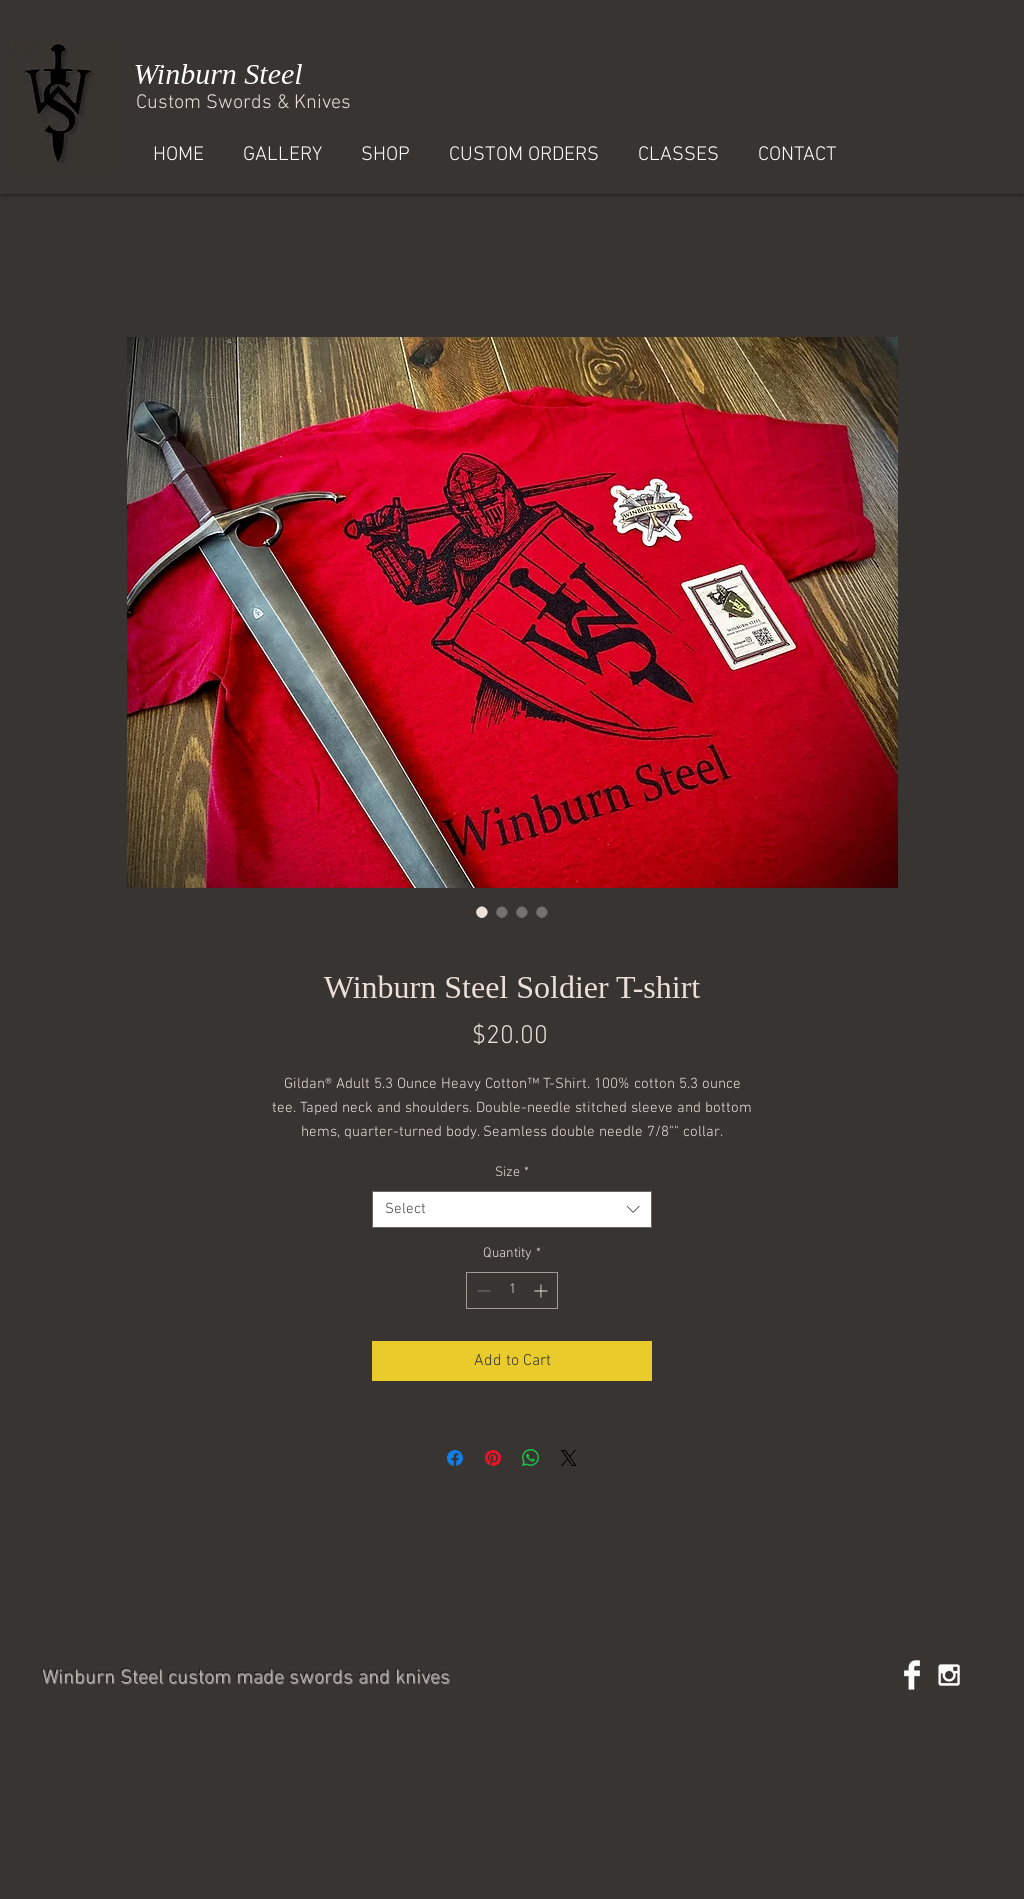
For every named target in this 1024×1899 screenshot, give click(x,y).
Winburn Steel (214, 73)
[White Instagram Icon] (949, 1675)
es (341, 103)
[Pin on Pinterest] (493, 1458)
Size (512, 1172)
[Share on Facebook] (455, 1458)
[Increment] (542, 1290)
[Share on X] (569, 1458)
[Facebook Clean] (912, 1675)
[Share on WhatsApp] (531, 1458)
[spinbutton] (512, 1290)
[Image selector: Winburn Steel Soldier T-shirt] (482, 912)
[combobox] (512, 1210)
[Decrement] (481, 1290)
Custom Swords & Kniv (233, 103)
